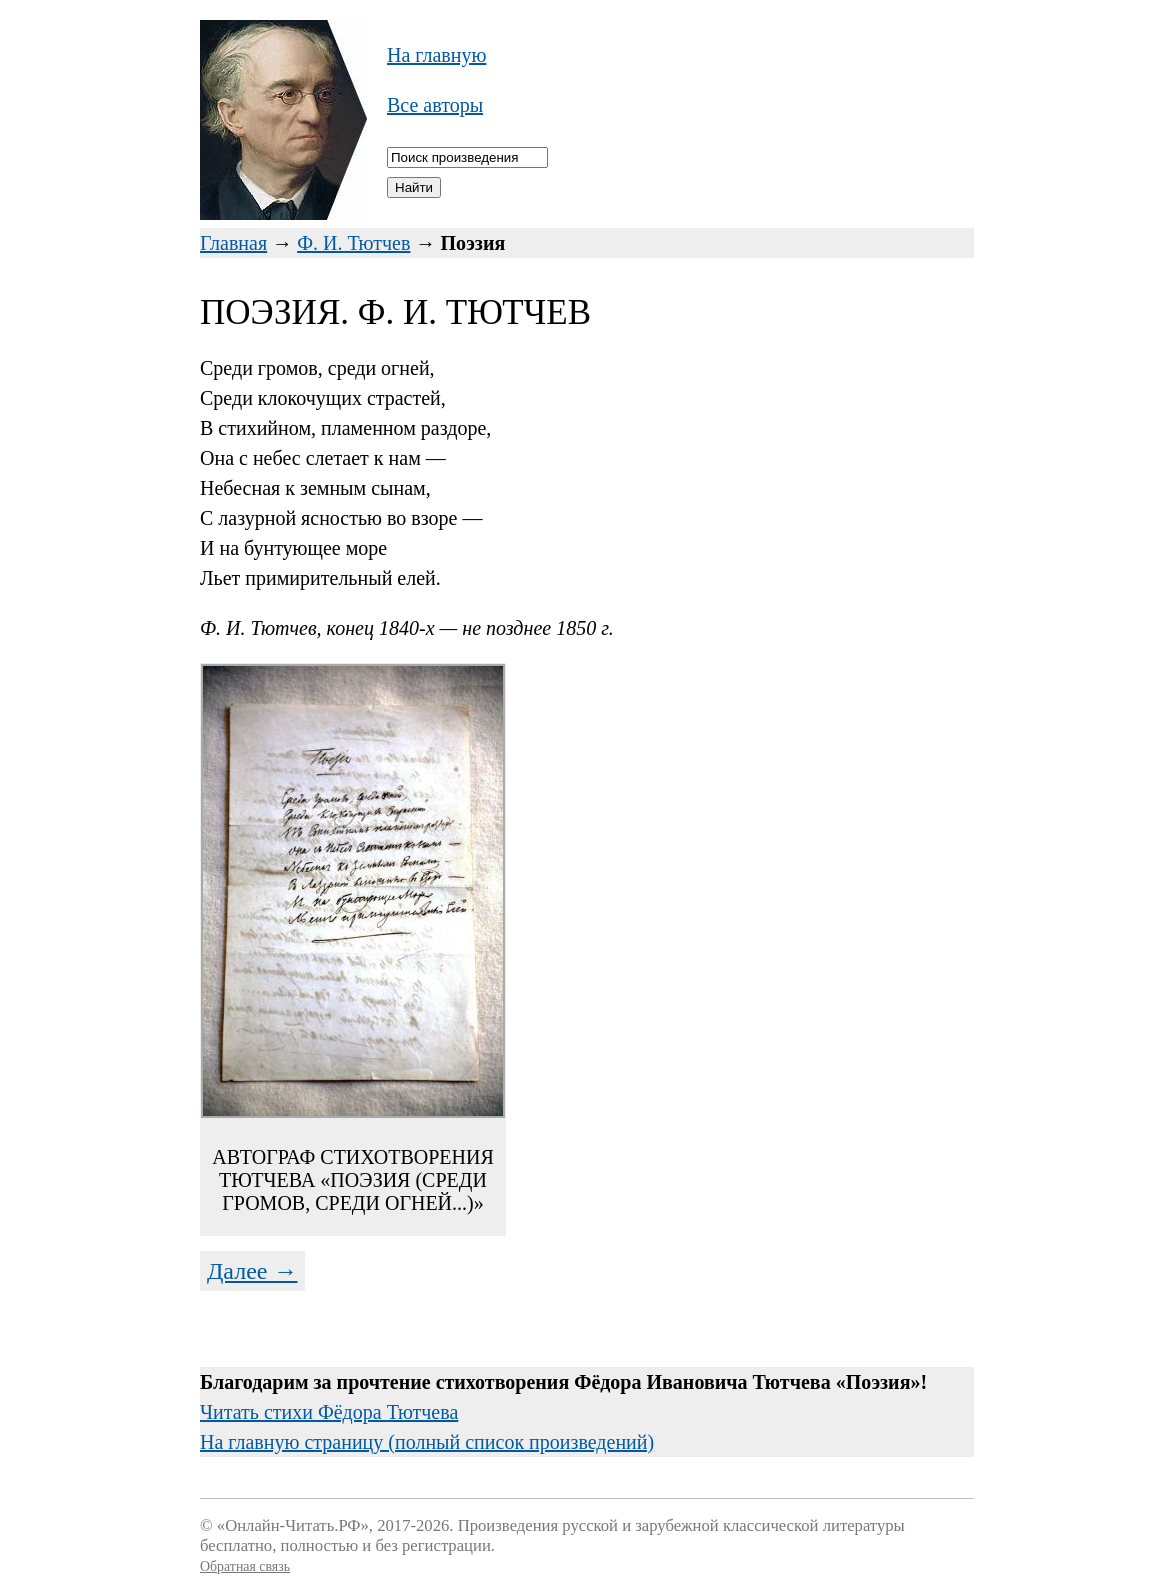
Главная (233, 243)
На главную (436, 55)
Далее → (252, 1271)
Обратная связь (245, 1566)
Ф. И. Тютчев (353, 243)
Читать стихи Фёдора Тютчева (329, 1412)
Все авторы (435, 105)
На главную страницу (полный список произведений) (427, 1442)
